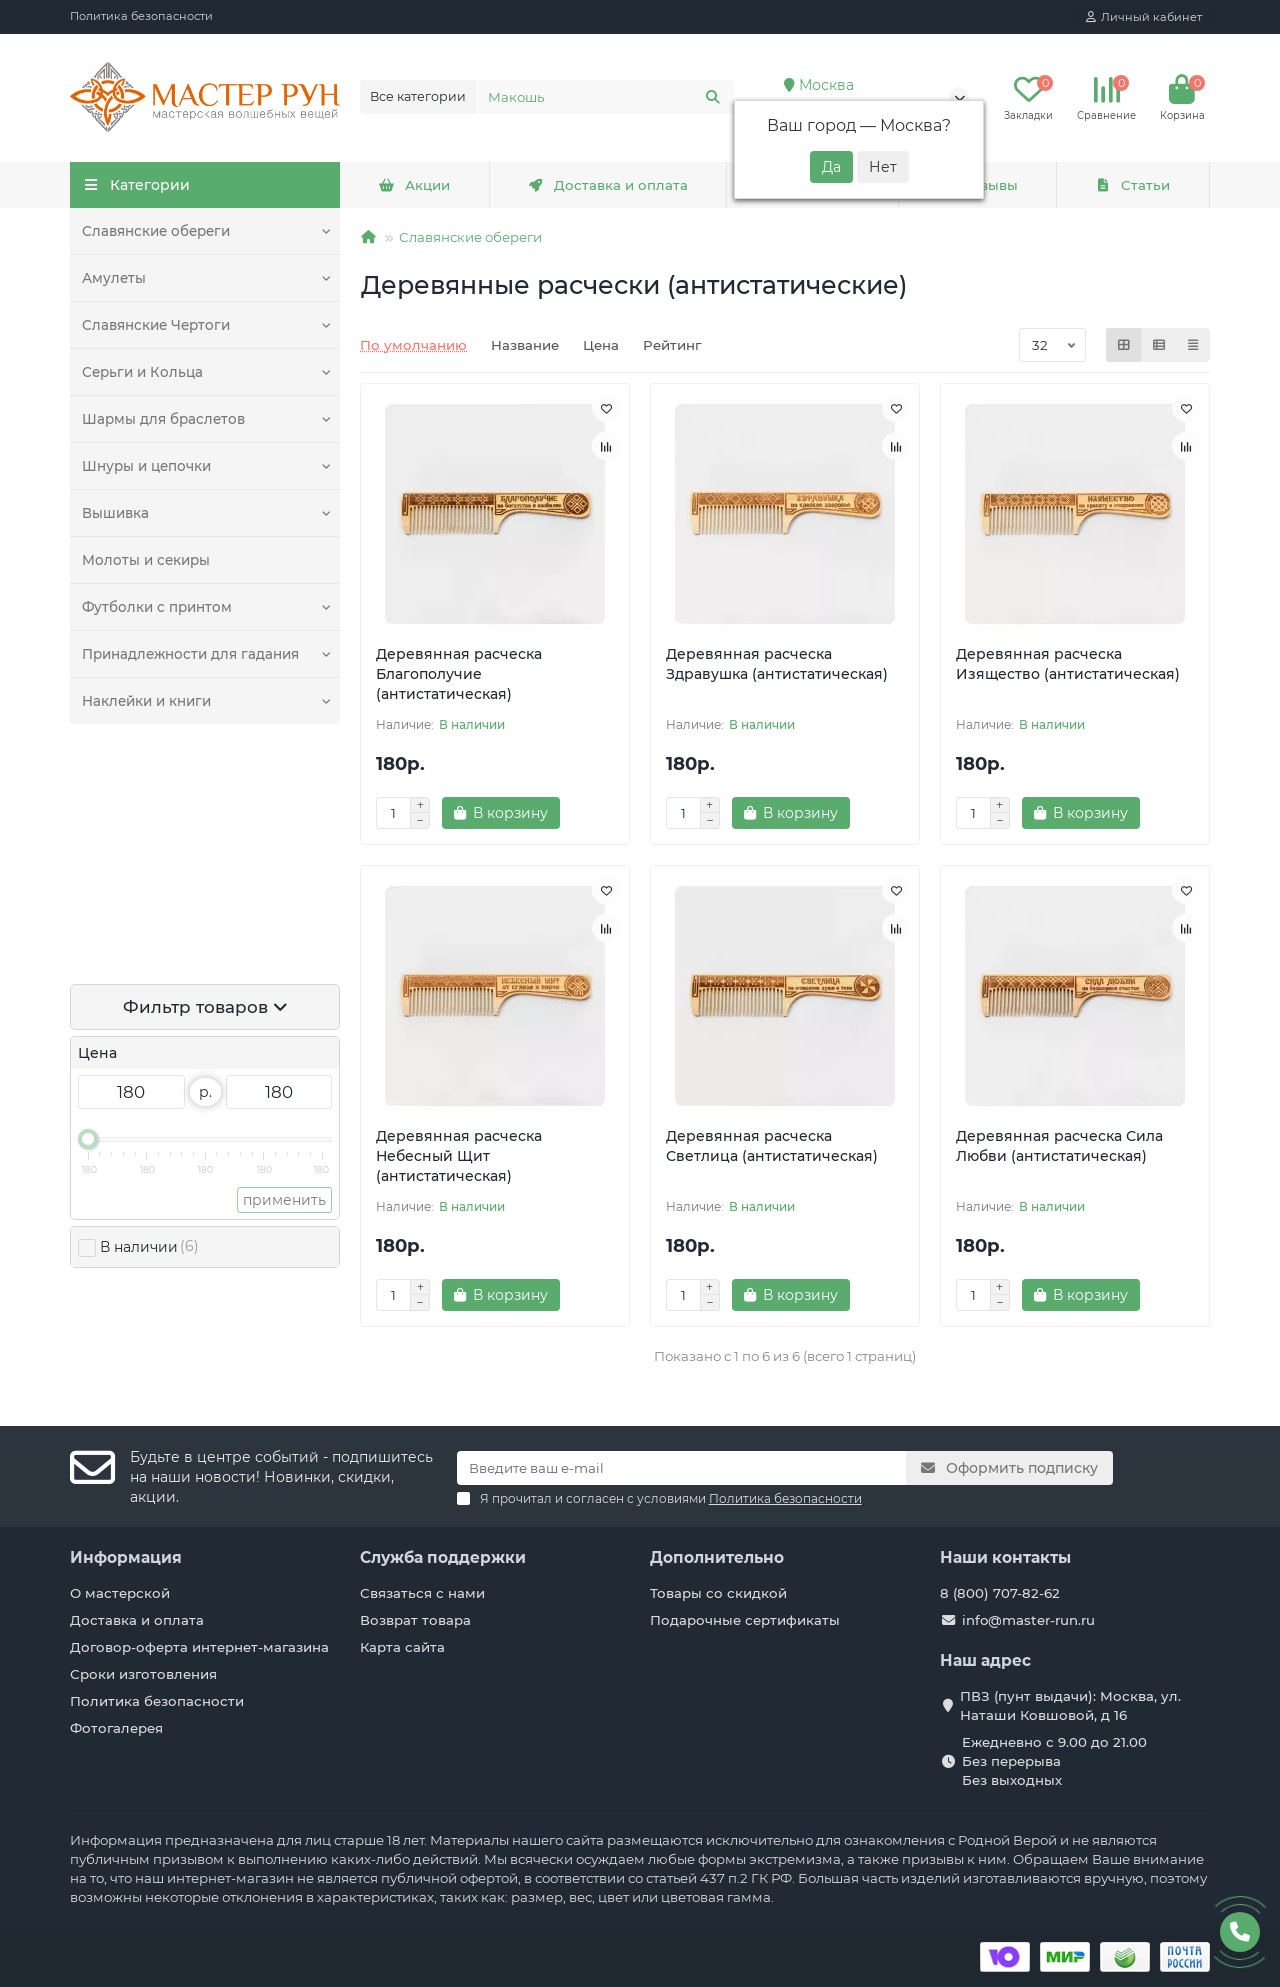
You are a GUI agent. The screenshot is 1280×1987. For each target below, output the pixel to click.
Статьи (1133, 185)
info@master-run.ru (1028, 1620)
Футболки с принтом (157, 607)
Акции (414, 185)
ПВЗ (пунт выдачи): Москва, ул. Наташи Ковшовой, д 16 (1070, 1705)
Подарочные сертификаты (745, 1620)
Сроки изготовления (143, 1674)
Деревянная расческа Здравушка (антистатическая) (777, 664)
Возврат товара (415, 1620)
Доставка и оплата (607, 185)
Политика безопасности (141, 16)
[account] (1144, 17)
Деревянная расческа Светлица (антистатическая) (772, 1146)
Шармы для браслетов (163, 419)
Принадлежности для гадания (190, 654)
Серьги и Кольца (141, 372)
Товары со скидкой (718, 1593)
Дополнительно (717, 1557)
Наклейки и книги (146, 701)
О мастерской (120, 1593)
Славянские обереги (155, 231)
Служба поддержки (443, 1557)
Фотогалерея (116, 1728)
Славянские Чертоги (155, 325)
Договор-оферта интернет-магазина (199, 1647)
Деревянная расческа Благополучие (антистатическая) (459, 674)
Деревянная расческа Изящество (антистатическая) (1068, 664)
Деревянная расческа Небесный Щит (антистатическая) (459, 1156)
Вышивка (115, 513)
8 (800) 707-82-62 (1000, 1593)
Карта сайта (402, 1647)
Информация (126, 1557)
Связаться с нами (422, 1593)
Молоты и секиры (146, 560)
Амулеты (114, 278)
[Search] (605, 97)
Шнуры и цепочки (146, 466)
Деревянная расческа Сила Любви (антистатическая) (1059, 1146)
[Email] (682, 1468)
